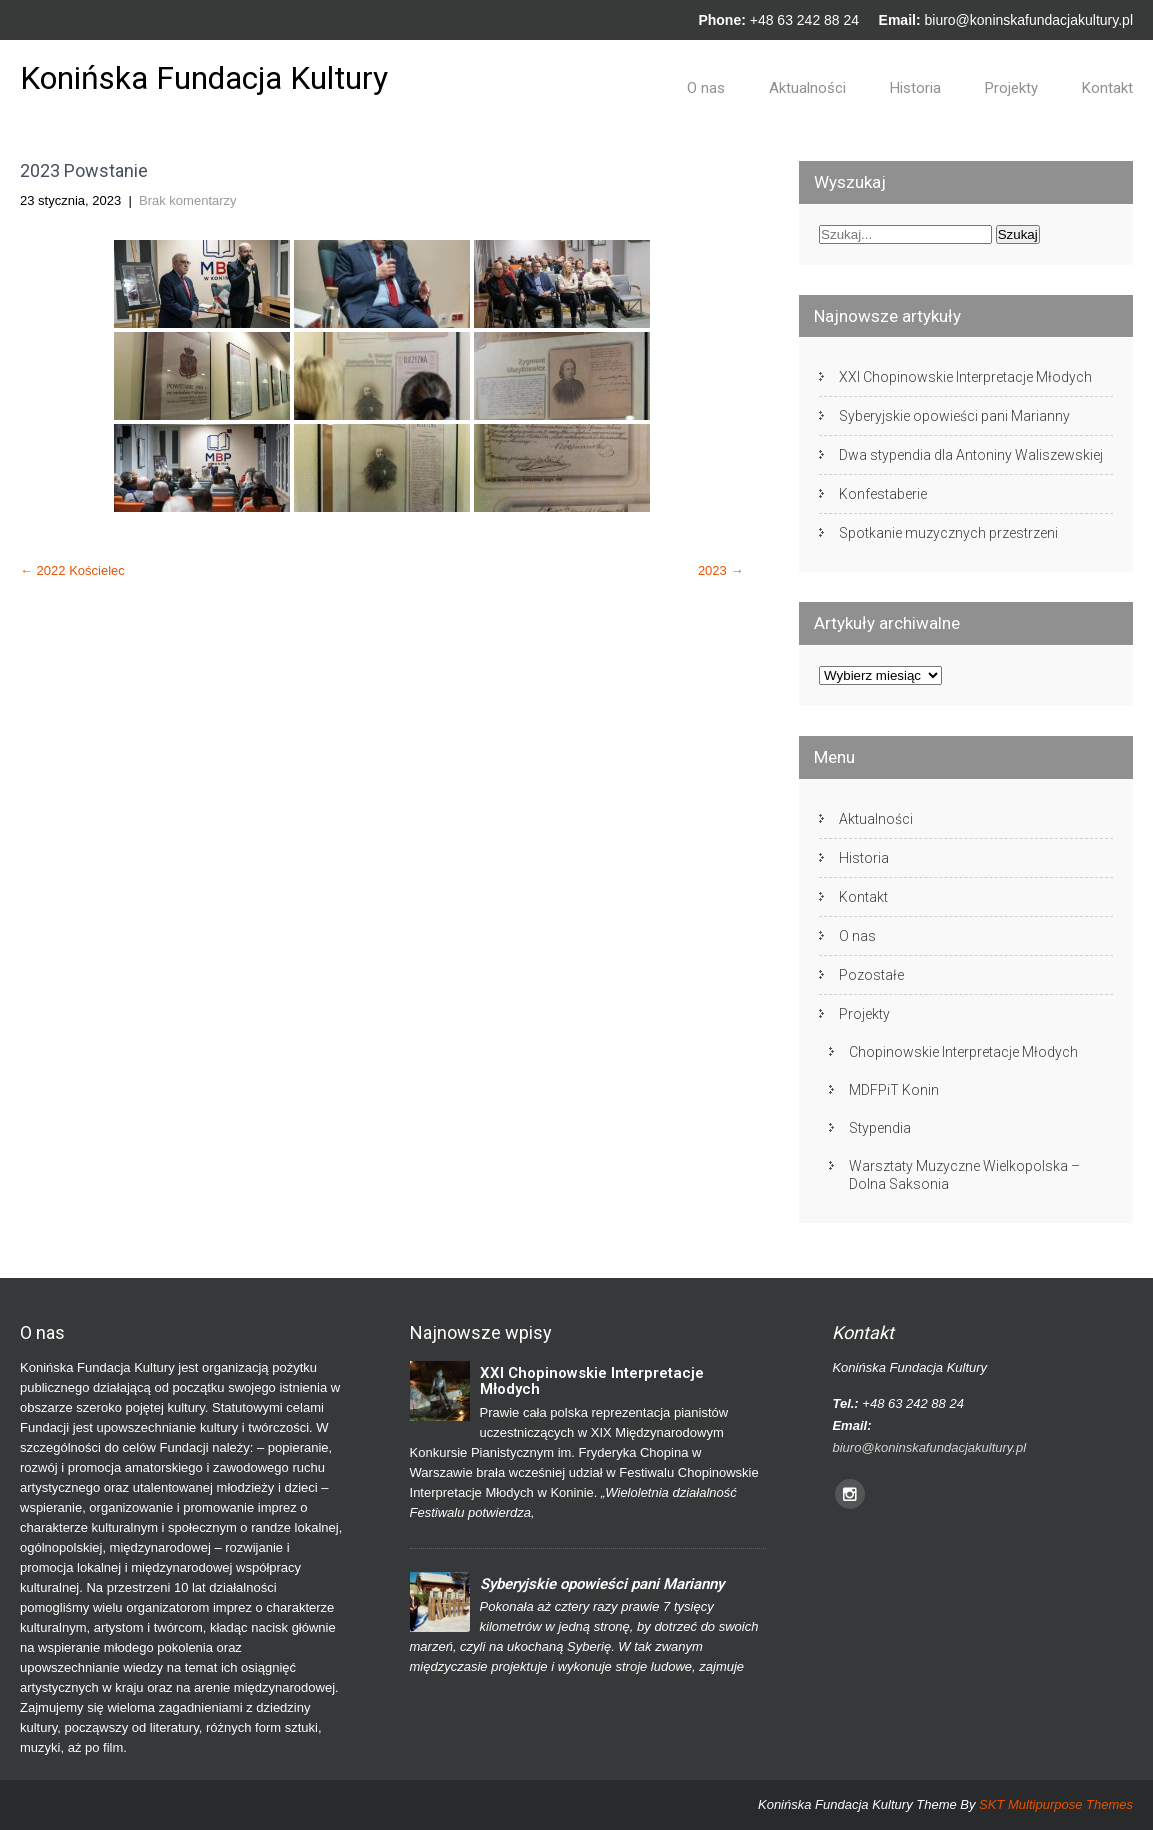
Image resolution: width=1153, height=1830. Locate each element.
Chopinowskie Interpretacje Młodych (963, 1052)
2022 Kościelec (72, 570)
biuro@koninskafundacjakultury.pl (1028, 20)
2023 (721, 570)
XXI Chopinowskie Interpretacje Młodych (965, 377)
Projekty (1011, 88)
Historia (915, 88)
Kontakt (1107, 88)
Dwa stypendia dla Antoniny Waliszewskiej (971, 455)
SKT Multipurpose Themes (1056, 1804)
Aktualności (807, 88)
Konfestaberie (883, 494)
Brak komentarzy (188, 200)
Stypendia (880, 1128)
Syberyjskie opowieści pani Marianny (954, 416)
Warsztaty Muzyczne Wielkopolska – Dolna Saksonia (964, 1175)
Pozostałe (871, 975)
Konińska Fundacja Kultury (204, 78)
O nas (706, 88)
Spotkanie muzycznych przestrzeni (948, 533)
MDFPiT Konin (894, 1090)
